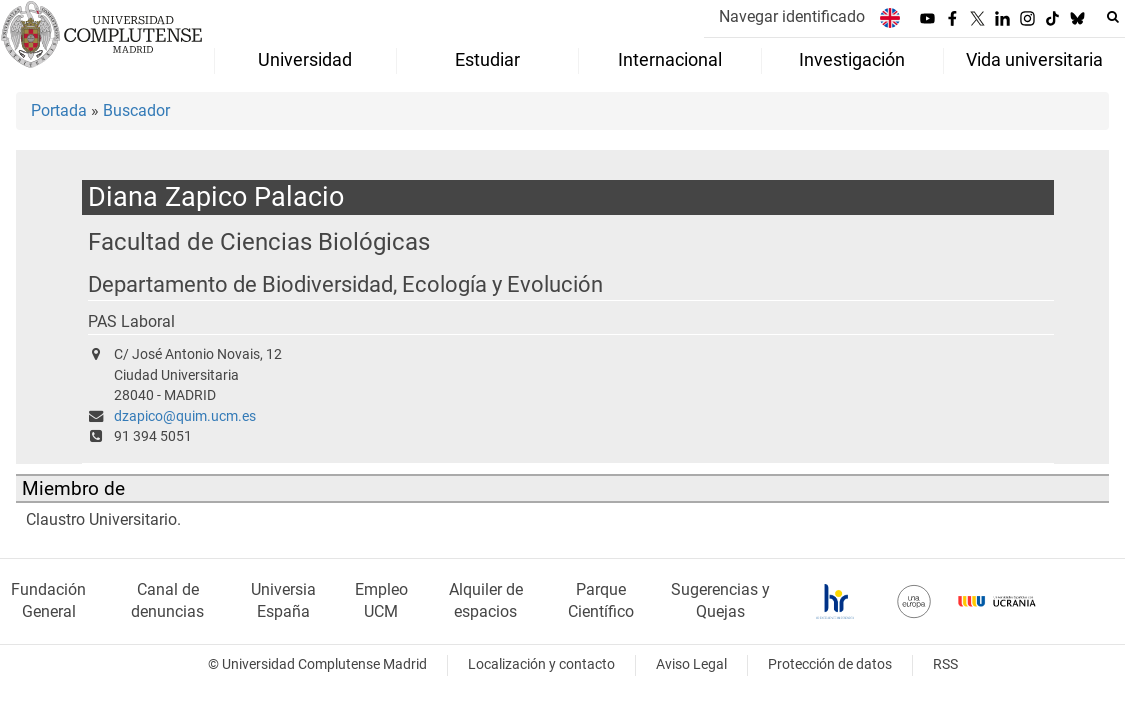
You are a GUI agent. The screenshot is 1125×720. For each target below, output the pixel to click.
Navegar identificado (792, 16)
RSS (945, 664)
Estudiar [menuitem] (487, 60)
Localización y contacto (541, 664)
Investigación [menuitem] (852, 60)
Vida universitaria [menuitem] (1034, 60)
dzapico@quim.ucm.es (185, 416)
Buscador (136, 110)
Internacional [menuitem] (670, 60)
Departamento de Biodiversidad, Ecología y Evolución (345, 284)
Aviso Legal (691, 664)
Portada (59, 110)
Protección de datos (830, 664)
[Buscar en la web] (1113, 17)
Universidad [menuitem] (305, 60)
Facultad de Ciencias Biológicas (259, 241)
